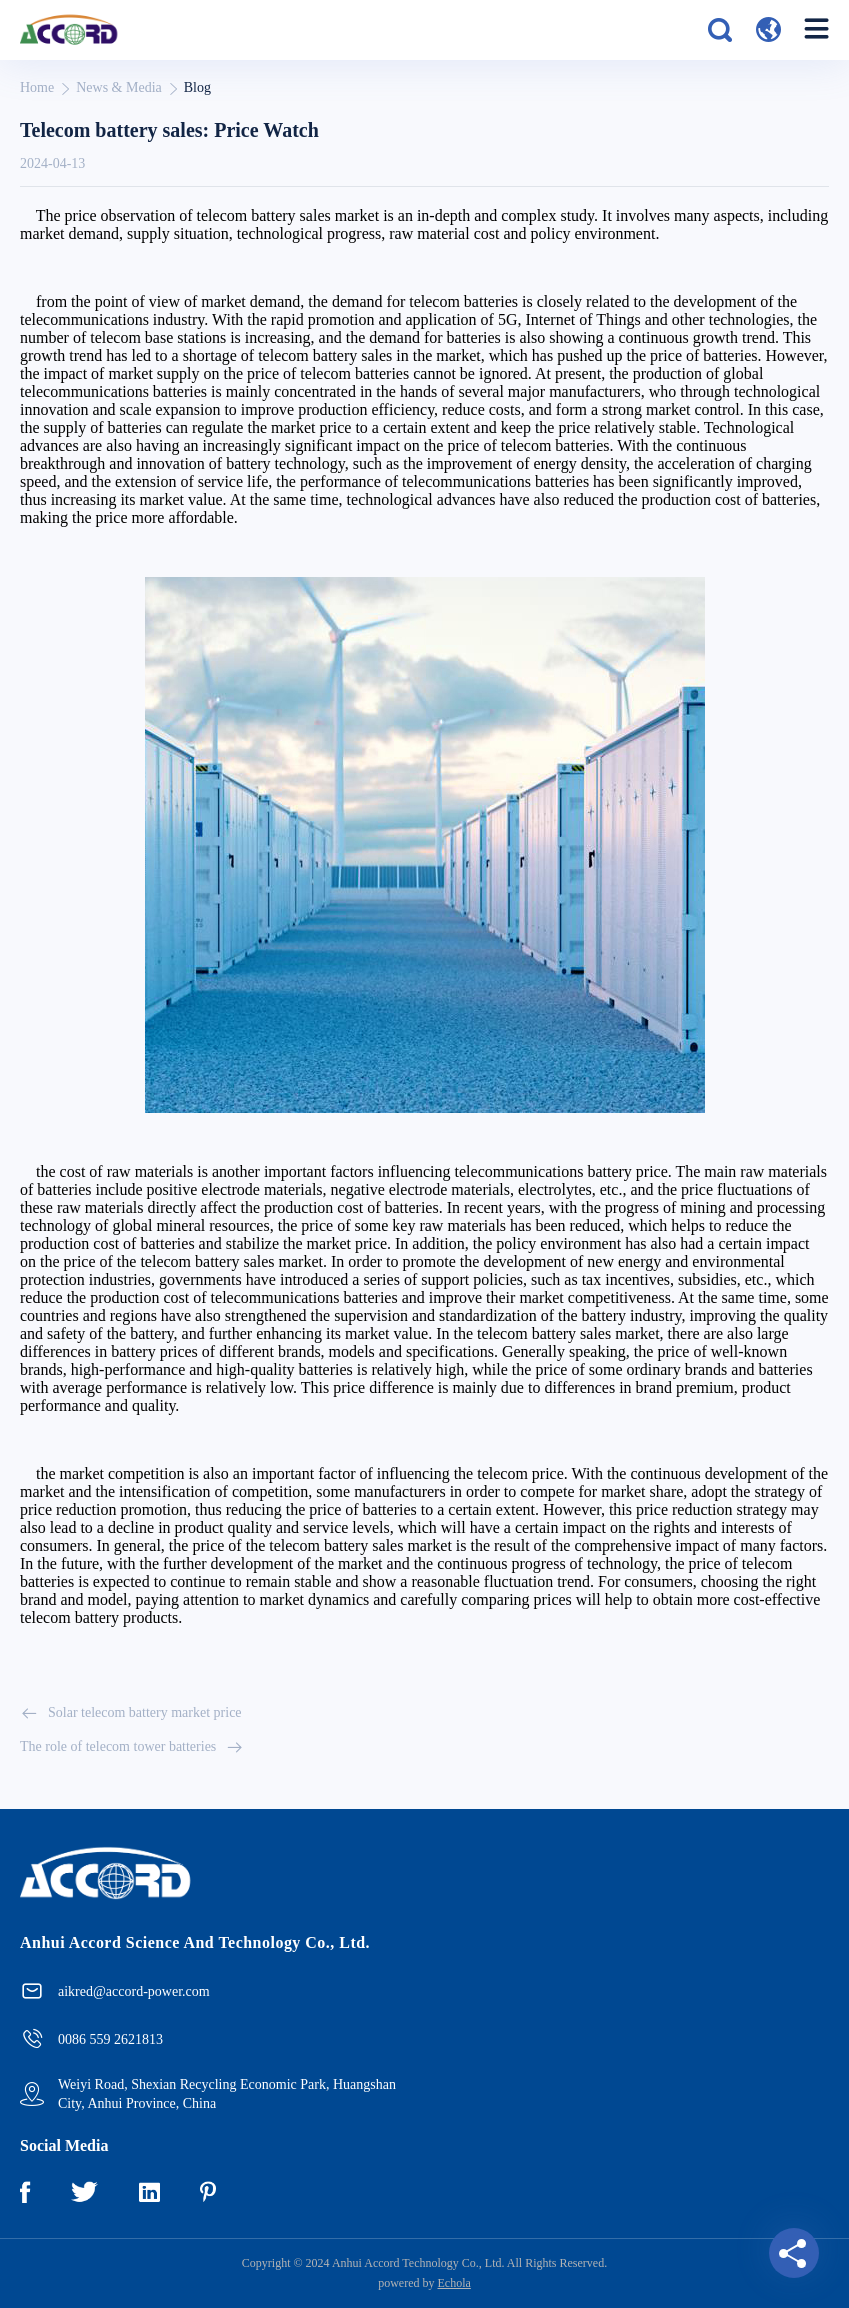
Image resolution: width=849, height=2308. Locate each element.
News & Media (119, 87)
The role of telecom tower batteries (132, 1747)
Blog (197, 87)
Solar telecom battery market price (131, 1713)
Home (37, 87)
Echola (454, 2283)
